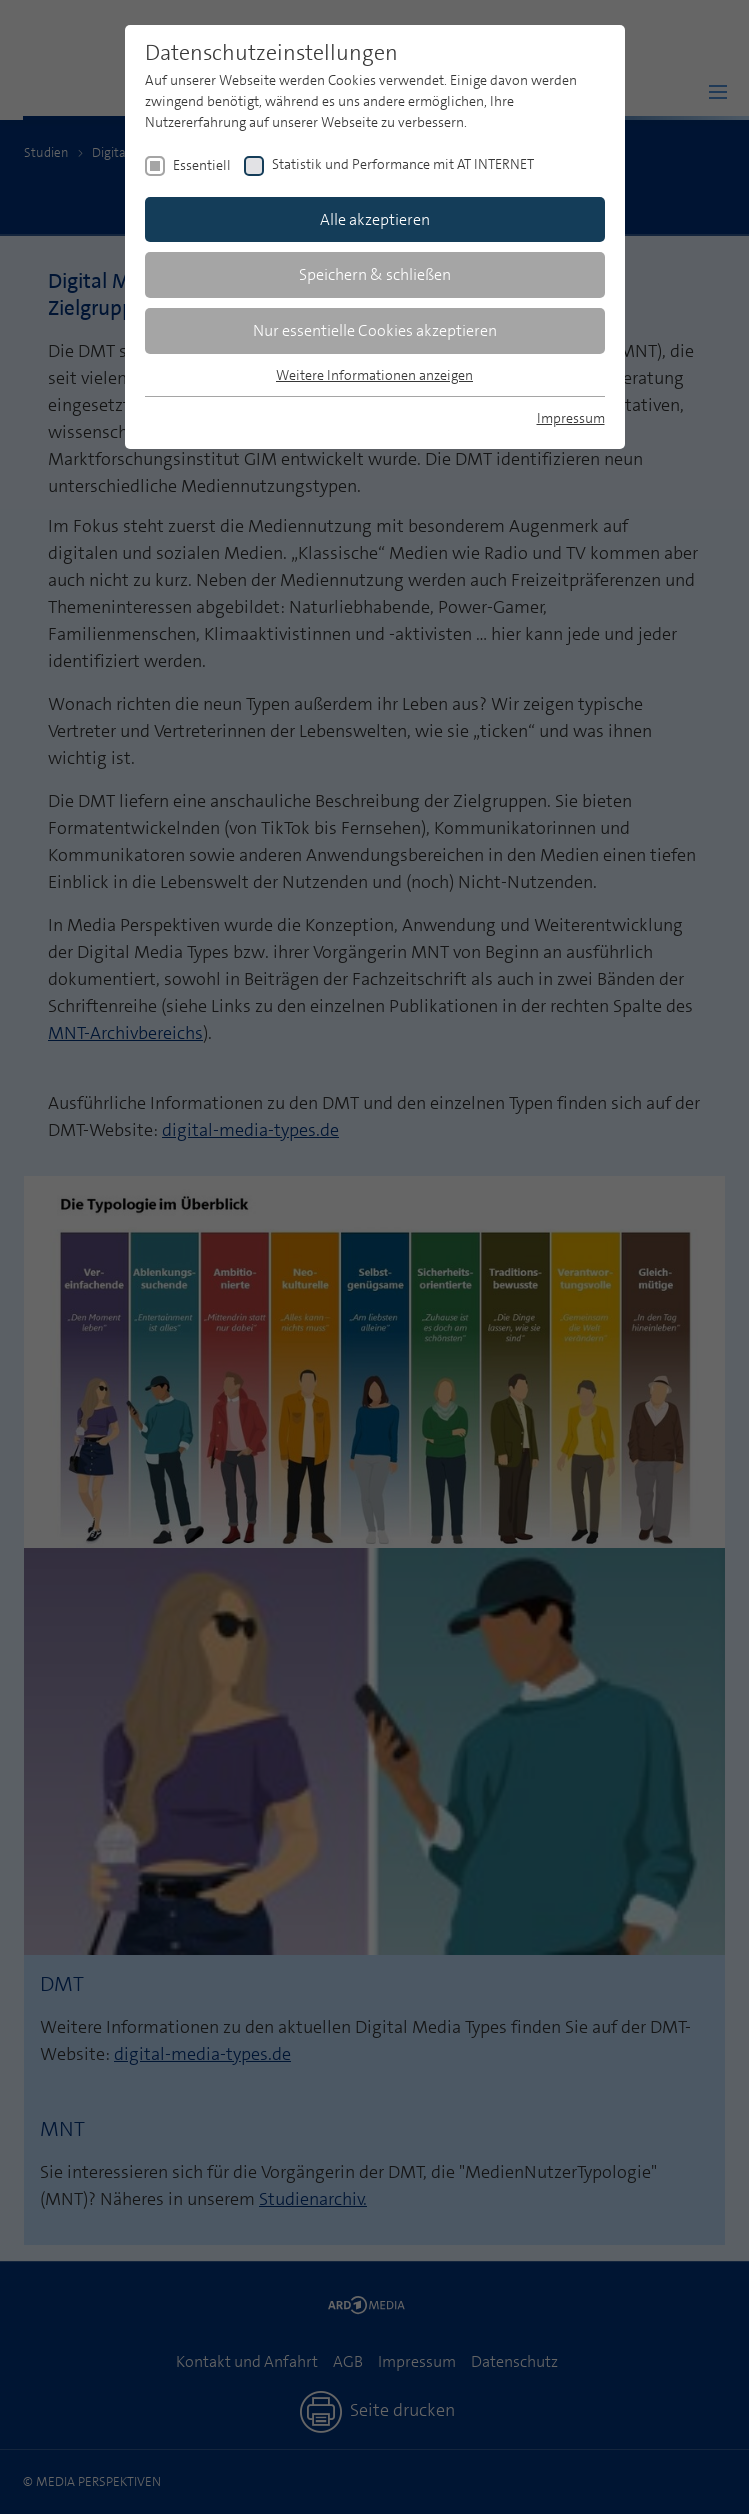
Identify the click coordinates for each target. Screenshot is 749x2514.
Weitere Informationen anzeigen (374, 375)
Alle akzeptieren (375, 219)
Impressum (571, 418)
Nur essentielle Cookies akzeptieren (375, 330)
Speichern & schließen (375, 274)
